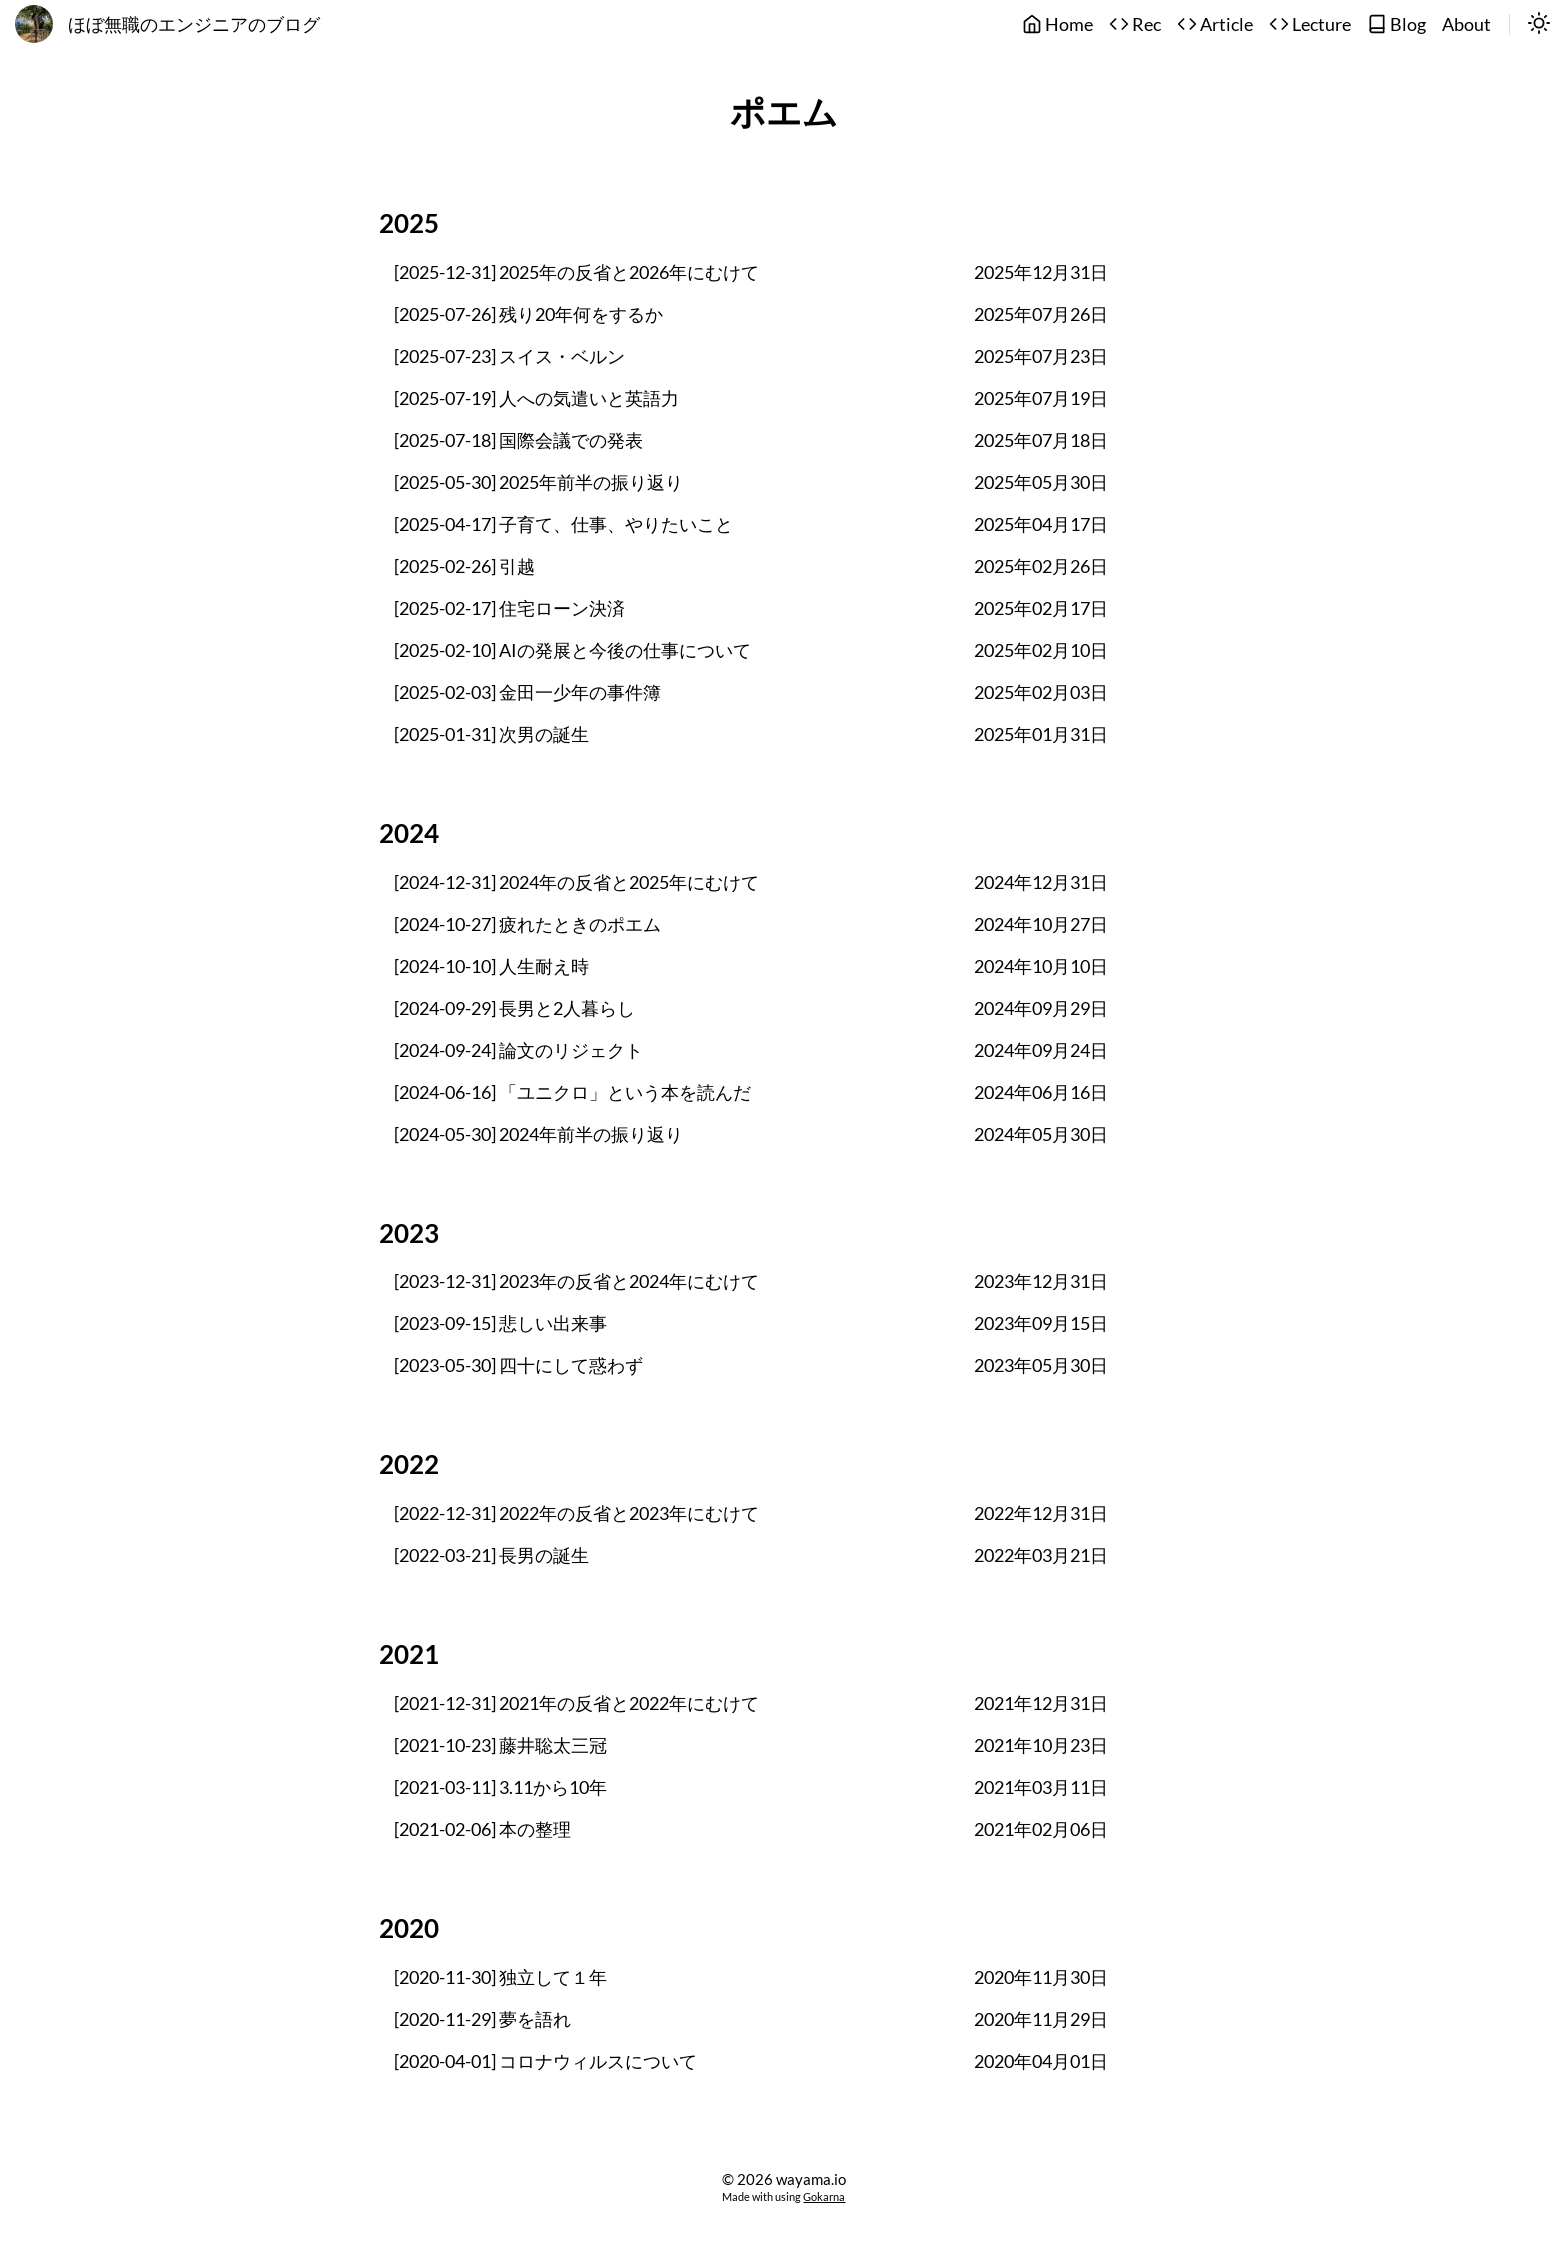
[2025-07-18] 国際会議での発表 (518, 440)
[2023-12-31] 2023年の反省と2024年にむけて (576, 1281)
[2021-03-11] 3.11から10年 (500, 1787)
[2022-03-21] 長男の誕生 (491, 1555)
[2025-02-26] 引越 (464, 566)
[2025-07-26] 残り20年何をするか (528, 314)
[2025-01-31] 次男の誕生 (491, 734)
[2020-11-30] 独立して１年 (500, 1977)
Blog (1396, 24)
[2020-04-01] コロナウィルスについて (545, 2061)
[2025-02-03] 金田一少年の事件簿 (527, 692)
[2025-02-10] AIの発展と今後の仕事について (572, 650)
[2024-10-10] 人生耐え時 (491, 966)
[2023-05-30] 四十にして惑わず (518, 1365)
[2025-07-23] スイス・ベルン (509, 356)
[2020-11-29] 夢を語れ (482, 2019)
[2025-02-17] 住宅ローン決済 (509, 608)
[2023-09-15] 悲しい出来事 (500, 1323)
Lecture (1310, 24)
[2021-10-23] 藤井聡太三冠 (500, 1745)
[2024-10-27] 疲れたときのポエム (527, 924)
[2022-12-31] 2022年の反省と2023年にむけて (576, 1513)
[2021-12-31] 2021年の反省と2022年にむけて (576, 1703)
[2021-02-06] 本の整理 (482, 1829)
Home (1057, 24)
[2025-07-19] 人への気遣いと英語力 (536, 398)
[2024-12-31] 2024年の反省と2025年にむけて (576, 882)
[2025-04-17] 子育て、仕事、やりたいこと (563, 524)
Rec (1135, 24)
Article (1215, 24)
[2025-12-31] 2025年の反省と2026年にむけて (576, 272)
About (1466, 24)
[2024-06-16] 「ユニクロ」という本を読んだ (572, 1092)
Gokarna (824, 2196)
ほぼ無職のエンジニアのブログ (194, 24)
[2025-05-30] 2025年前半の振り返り (538, 482)
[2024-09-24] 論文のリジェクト (518, 1050)
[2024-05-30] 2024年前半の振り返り (538, 1134)
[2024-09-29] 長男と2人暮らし (514, 1008)
